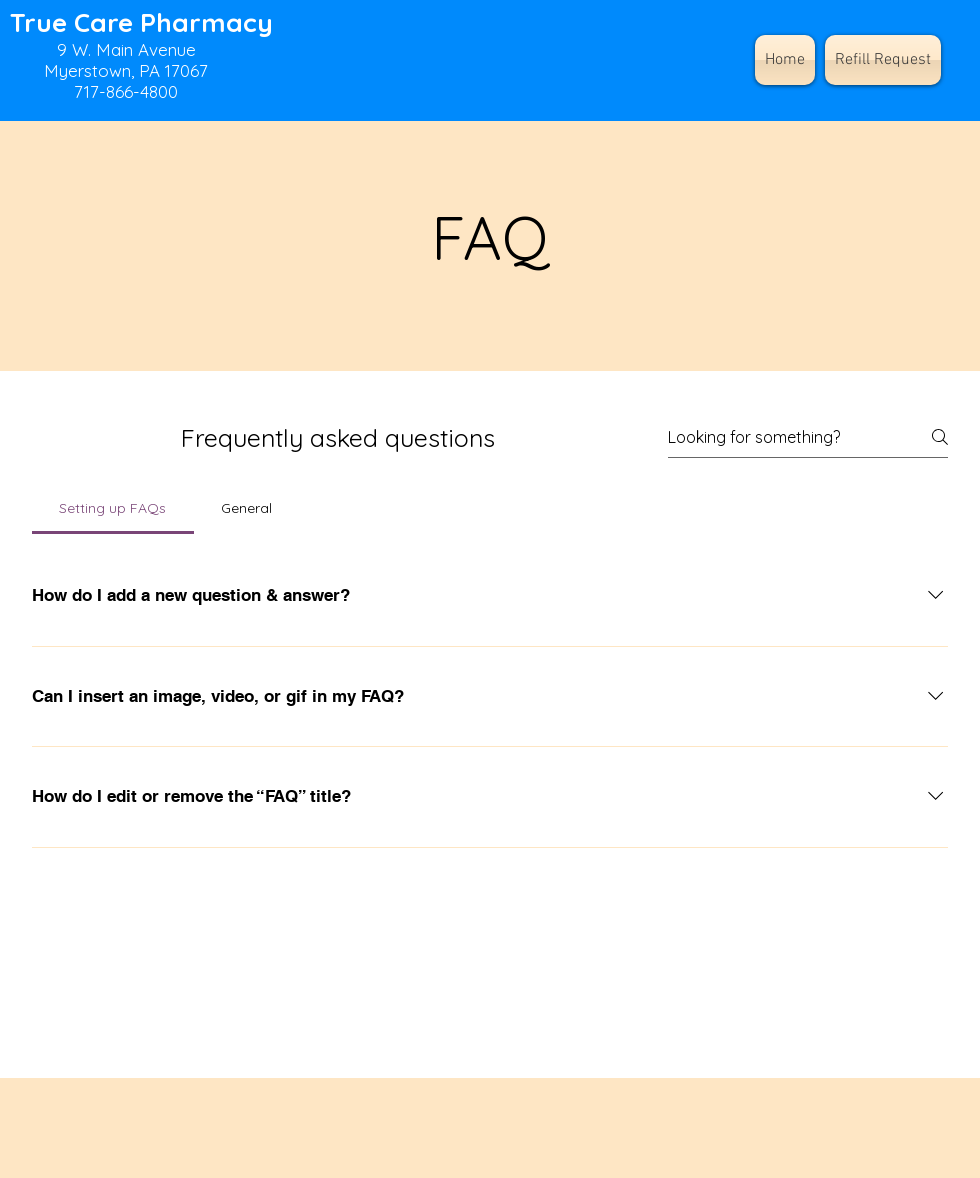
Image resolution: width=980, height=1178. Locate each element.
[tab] (113, 508)
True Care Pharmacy (141, 22)
